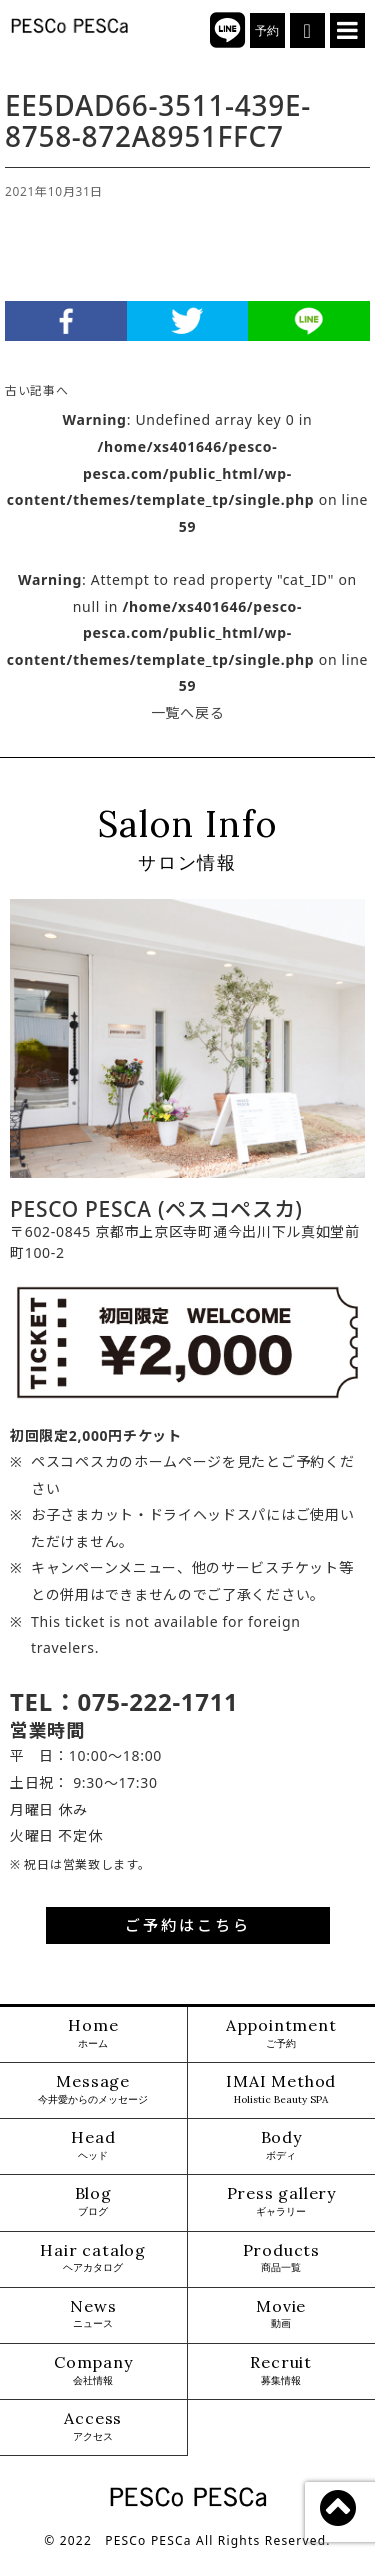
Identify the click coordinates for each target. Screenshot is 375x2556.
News (93, 2314)
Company (93, 2370)
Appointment (281, 2033)
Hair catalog (93, 2258)
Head (93, 2145)
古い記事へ (37, 390)
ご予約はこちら (188, 1925)
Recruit (281, 2370)
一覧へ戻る (188, 712)
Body (281, 2145)
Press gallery (281, 2201)
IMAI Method (281, 2089)
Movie (281, 2314)
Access (93, 2426)
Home (93, 2033)
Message (93, 2089)
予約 (267, 31)
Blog (93, 2201)
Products (281, 2258)
